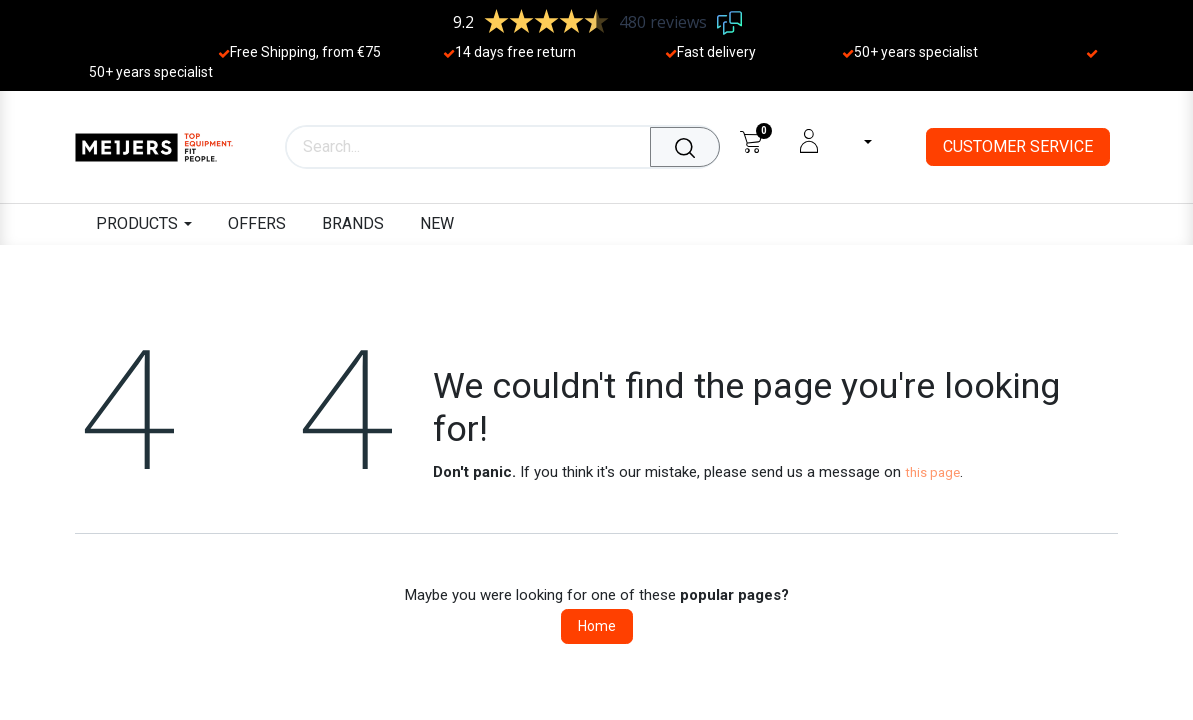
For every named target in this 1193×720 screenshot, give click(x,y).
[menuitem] (257, 224)
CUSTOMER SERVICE (1018, 146)
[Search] (685, 147)
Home (597, 626)
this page (932, 472)
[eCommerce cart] (750, 141)
